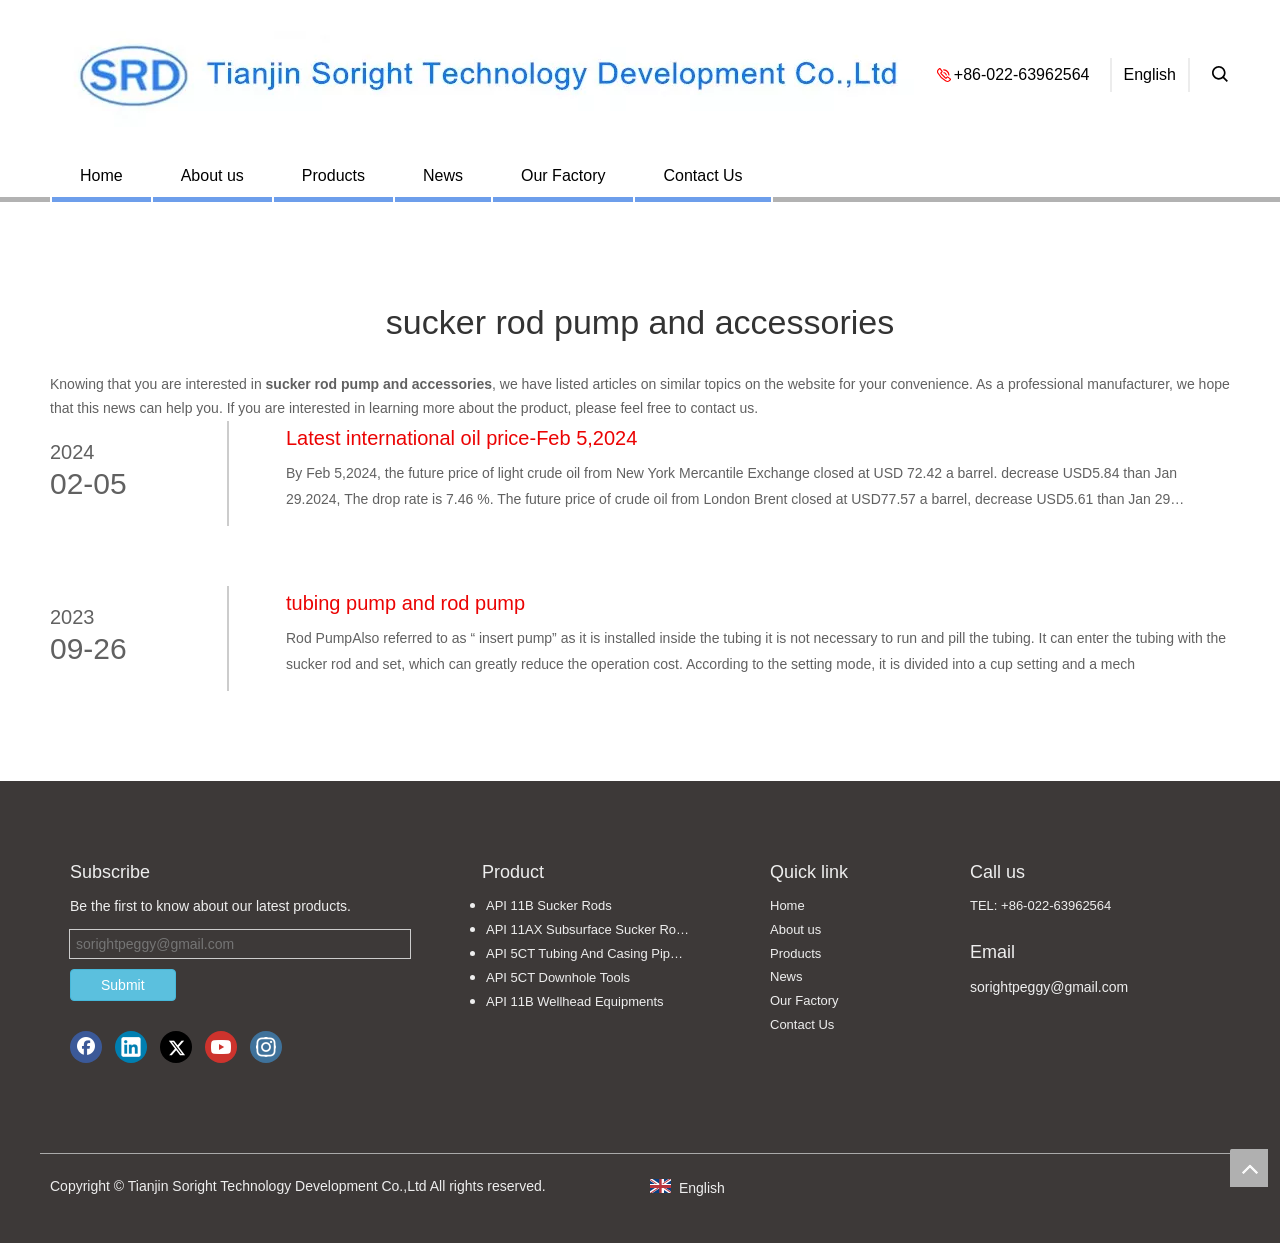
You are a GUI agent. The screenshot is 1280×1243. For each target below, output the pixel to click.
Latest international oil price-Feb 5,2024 (461, 438)
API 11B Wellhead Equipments (575, 1001)
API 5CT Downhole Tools (558, 977)
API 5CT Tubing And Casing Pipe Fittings (598, 953)
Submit (123, 985)
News (443, 175)
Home (101, 175)
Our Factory (563, 175)
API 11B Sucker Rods (549, 905)
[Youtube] (221, 1047)
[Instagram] (266, 1047)
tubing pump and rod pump (405, 603)
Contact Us (702, 175)
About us (212, 175)
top (1249, 1168)
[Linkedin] (131, 1047)
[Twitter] (176, 1047)
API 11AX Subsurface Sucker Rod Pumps (598, 929)
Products (333, 175)
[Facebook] (86, 1047)
